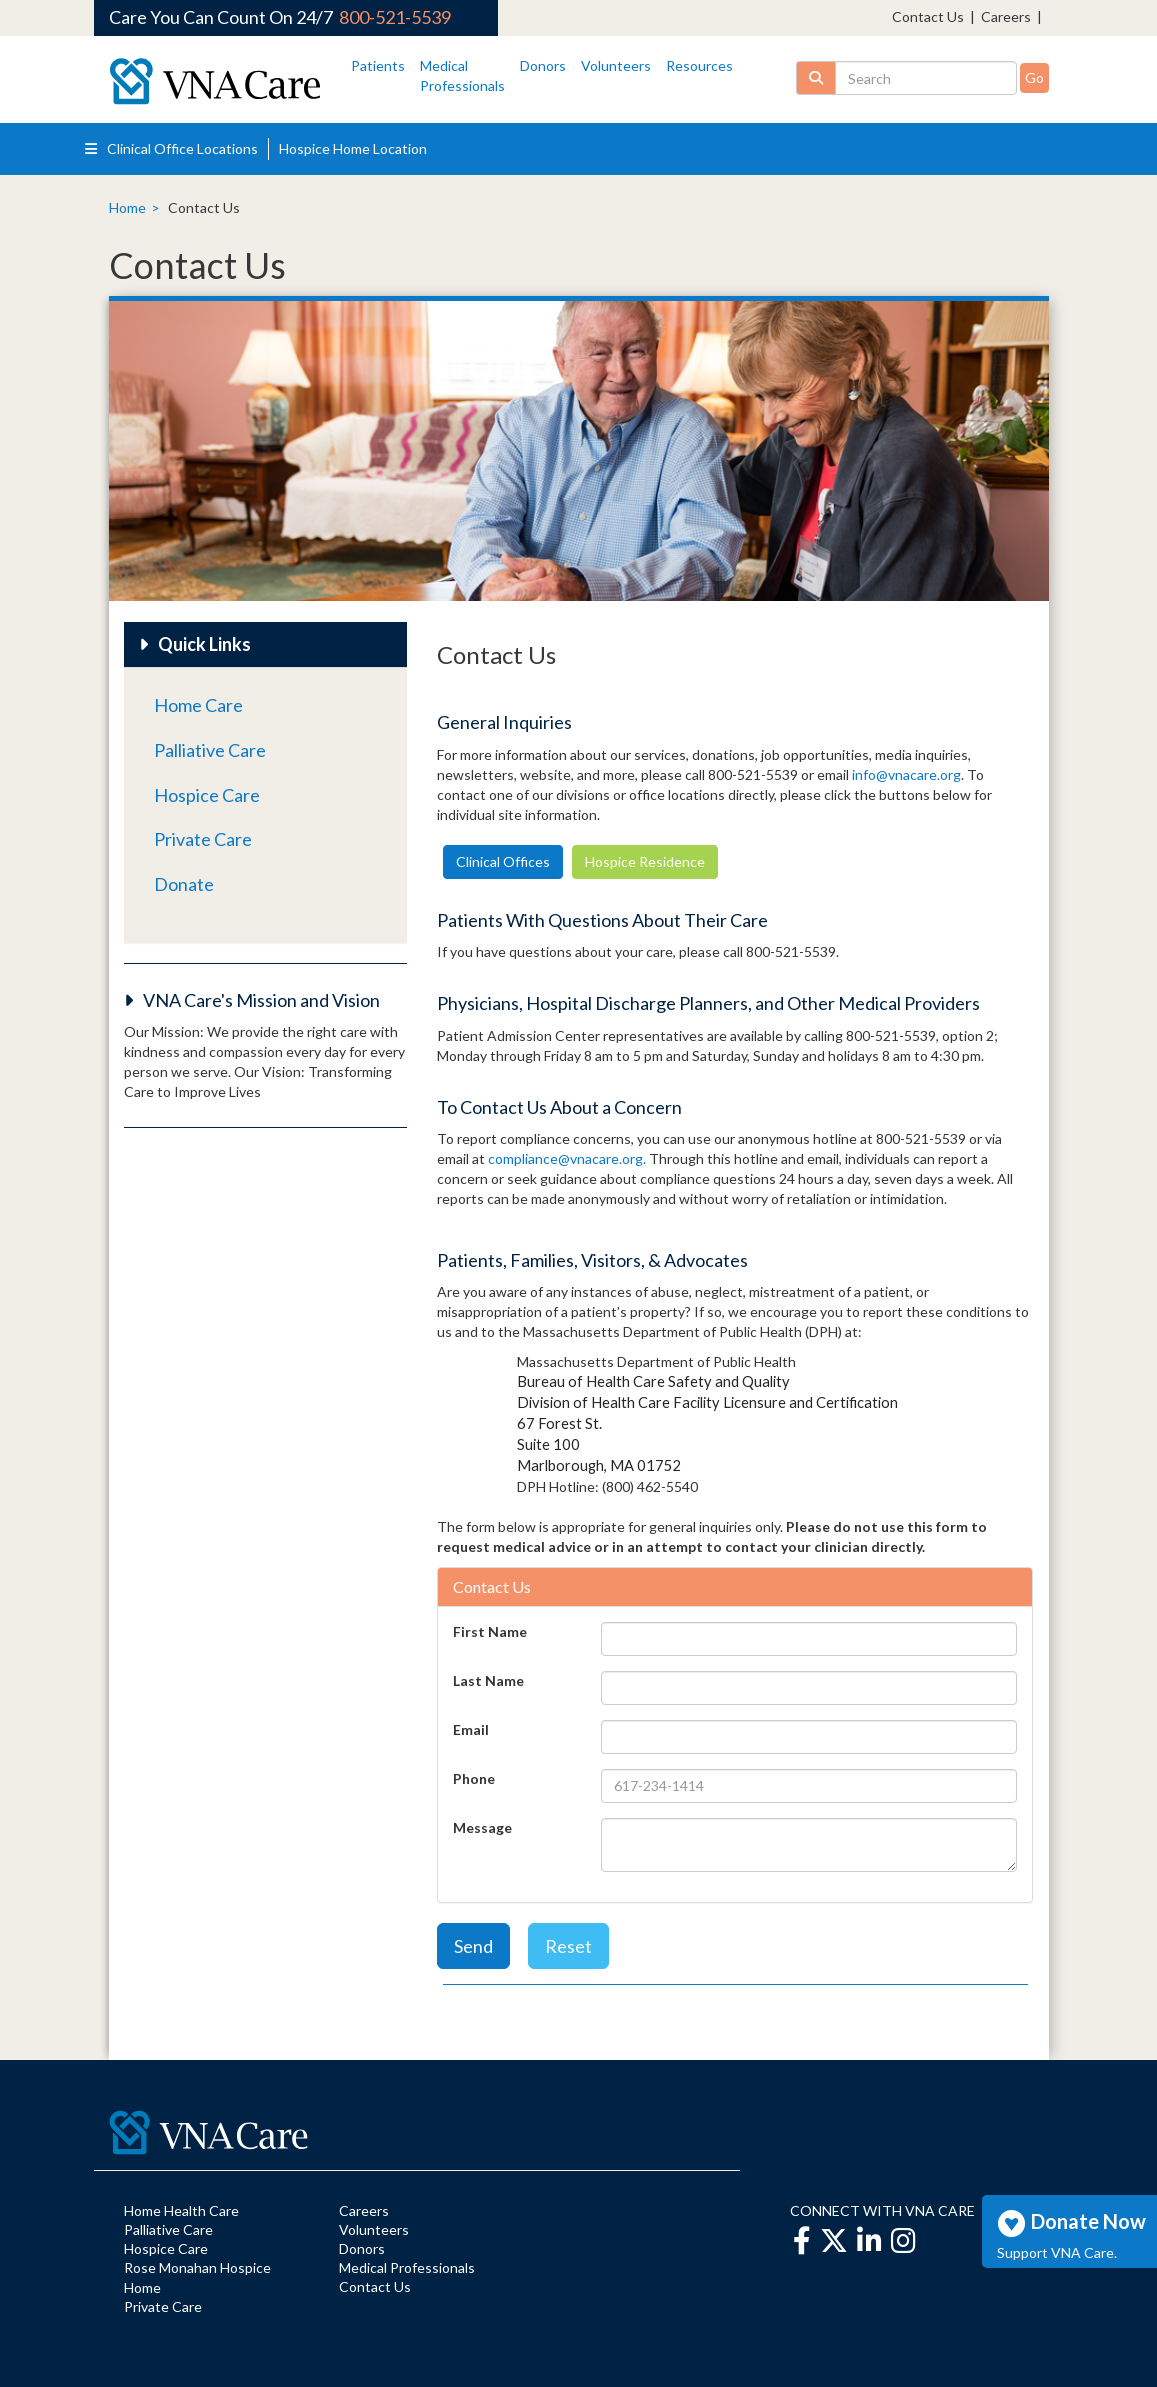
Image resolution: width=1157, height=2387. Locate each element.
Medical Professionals (407, 2267)
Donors (543, 65)
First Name (490, 1631)
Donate (184, 884)
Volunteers (616, 65)
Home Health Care (181, 2210)
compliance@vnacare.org (565, 1158)
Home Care (198, 705)
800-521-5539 (395, 17)
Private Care (203, 839)
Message (482, 1827)
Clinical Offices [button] (503, 861)
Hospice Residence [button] (645, 861)
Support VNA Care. (1057, 2252)
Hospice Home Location (353, 148)
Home (127, 207)
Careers (1006, 16)
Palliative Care (210, 750)
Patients (378, 65)
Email (471, 1729)
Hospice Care (207, 795)
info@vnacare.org (906, 774)
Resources (699, 65)
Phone (474, 1778)
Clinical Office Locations (171, 149)
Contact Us (928, 16)
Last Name (488, 1680)
